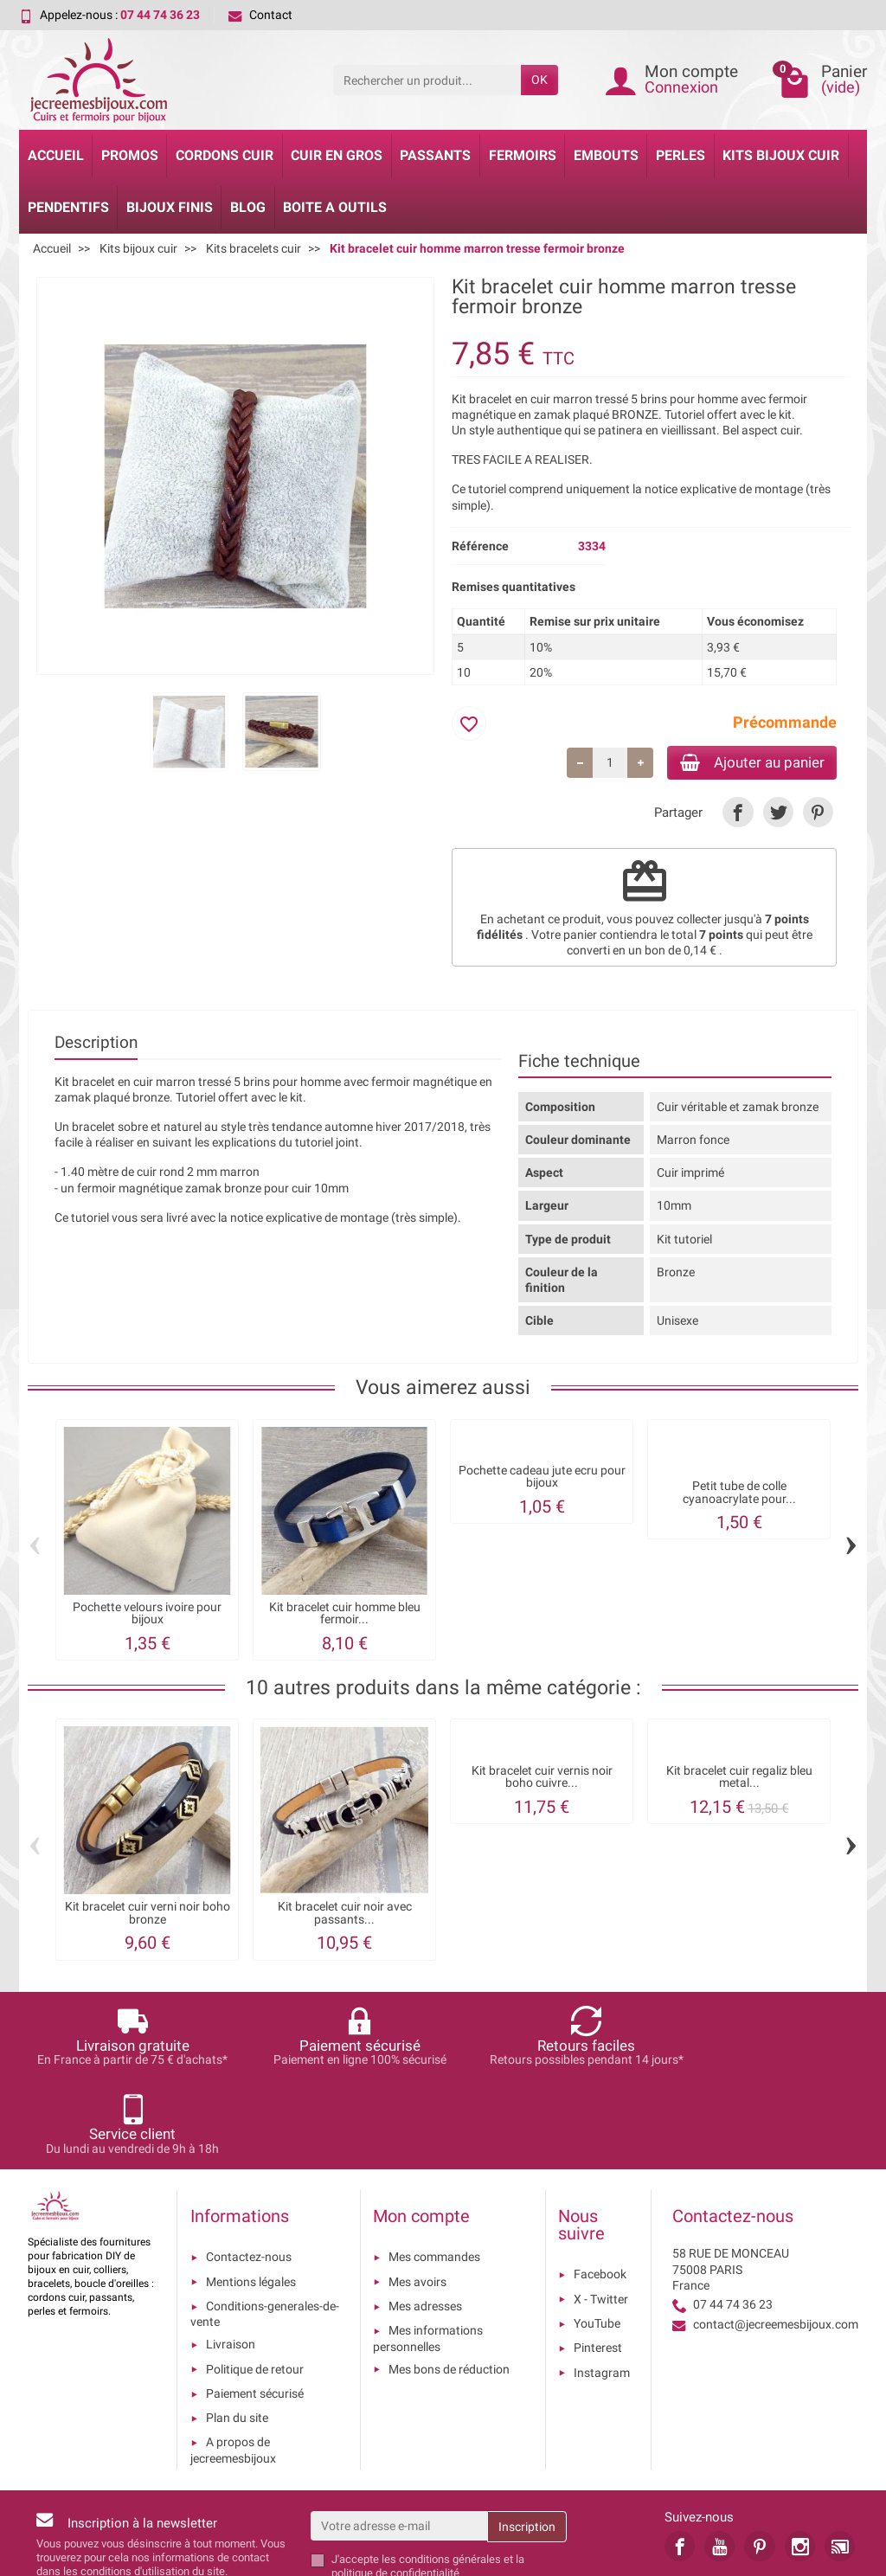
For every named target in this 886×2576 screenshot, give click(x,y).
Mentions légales (251, 2195)
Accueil (56, 155)
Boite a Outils (335, 207)
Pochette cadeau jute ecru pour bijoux (542, 1479)
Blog (248, 207)
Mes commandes (434, 2171)
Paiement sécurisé (255, 2307)
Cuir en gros (336, 155)
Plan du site (237, 2331)
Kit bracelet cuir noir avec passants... (345, 1915)
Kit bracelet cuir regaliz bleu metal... (739, 1778)
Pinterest (598, 2261)
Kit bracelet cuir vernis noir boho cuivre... (542, 1778)
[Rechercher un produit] (427, 79)
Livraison (230, 2257)
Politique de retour (255, 2283)
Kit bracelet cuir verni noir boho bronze (147, 1915)
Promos (129, 155)
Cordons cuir (224, 155)
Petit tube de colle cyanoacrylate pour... (739, 1494)
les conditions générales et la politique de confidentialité (427, 2479)
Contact (260, 15)
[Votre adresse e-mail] (399, 2439)
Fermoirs (522, 155)
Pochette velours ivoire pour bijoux (147, 1615)
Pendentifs (68, 207)
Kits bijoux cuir (780, 155)
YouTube (597, 2237)
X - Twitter (601, 2212)
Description (96, 1044)
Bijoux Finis (169, 207)
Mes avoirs (417, 2195)
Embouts (606, 155)
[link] (737, 814)
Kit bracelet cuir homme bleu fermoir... (345, 1615)
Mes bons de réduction (449, 2283)
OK (539, 80)
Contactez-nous (249, 2171)
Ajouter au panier (744, 763)
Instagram (602, 2286)
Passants (435, 155)
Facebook (600, 2188)
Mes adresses (425, 2219)
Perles (680, 155)
